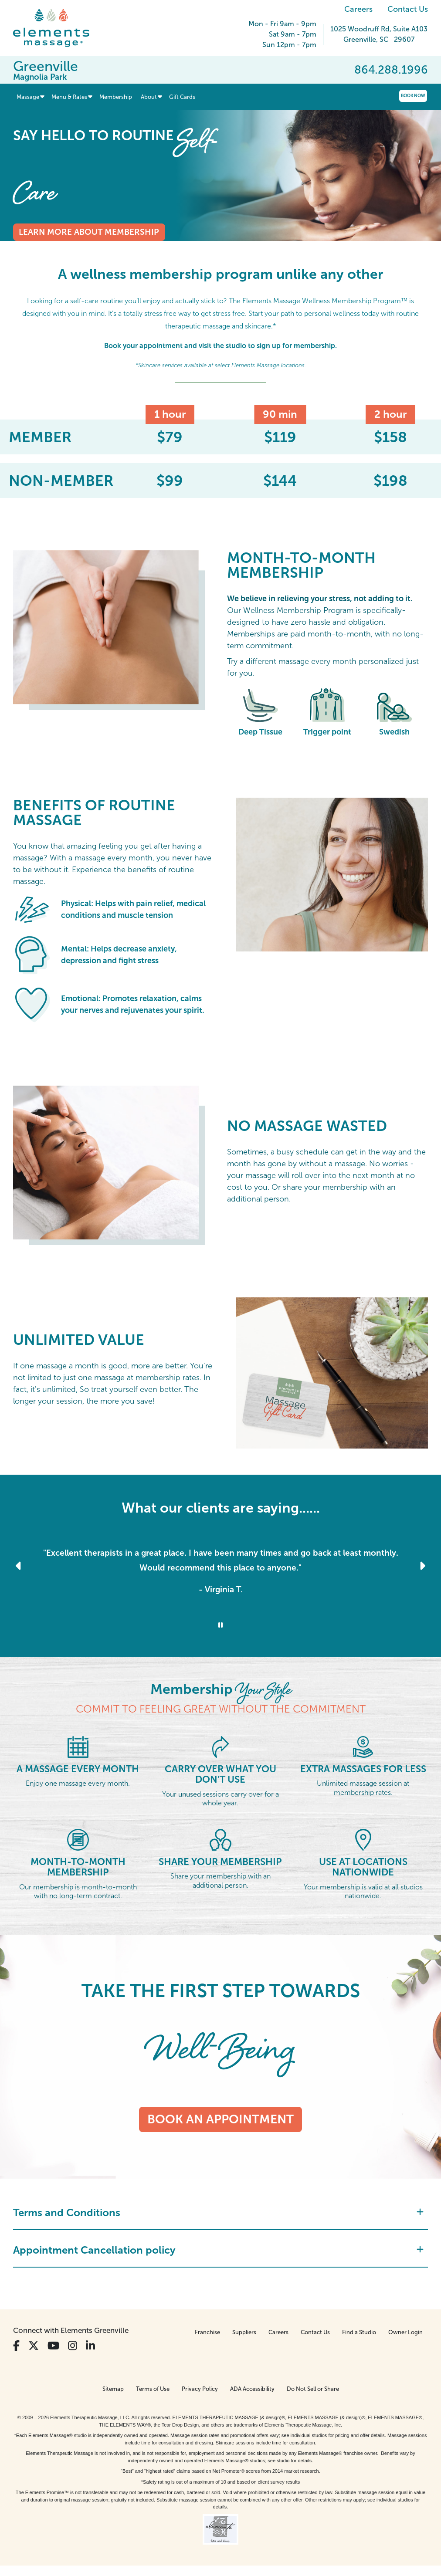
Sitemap (113, 2389)
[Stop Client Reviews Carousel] (220, 1625)
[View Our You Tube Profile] (53, 2346)
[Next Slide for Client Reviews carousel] (422, 1566)
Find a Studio (359, 2332)
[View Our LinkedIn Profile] (90, 2346)
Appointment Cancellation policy (218, 2250)
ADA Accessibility (252, 2389)
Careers (358, 9)
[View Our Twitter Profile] (33, 2346)
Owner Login (405, 2332)
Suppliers (244, 2332)
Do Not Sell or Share (313, 2389)
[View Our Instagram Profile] (72, 2346)
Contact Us (407, 9)
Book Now (413, 95)
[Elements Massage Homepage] (57, 28)
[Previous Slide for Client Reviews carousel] (19, 1566)
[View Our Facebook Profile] (16, 2346)
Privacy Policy (200, 2389)
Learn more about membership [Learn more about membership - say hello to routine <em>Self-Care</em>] (89, 232)
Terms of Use (153, 2389)
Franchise (207, 2332)
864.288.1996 (391, 70)
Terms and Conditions (218, 2212)
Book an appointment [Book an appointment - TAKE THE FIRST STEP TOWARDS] (220, 2119)
